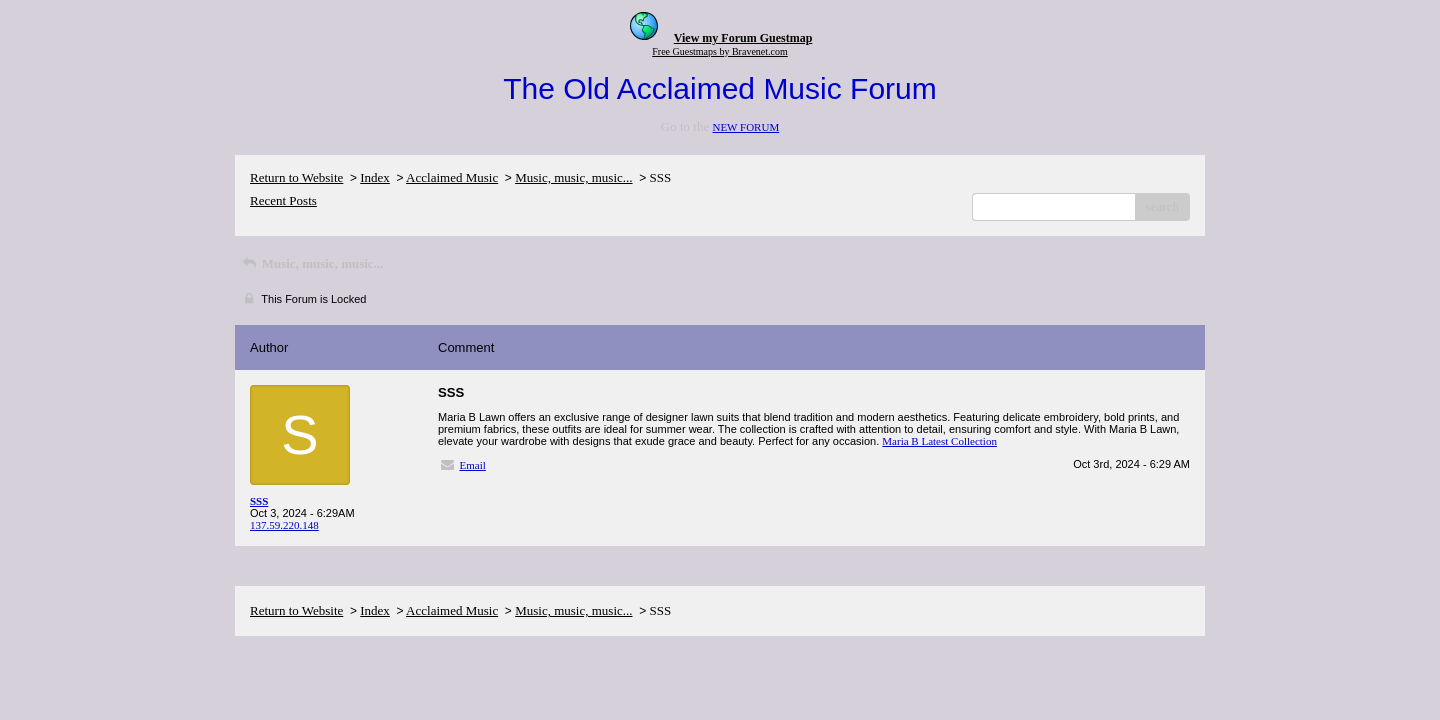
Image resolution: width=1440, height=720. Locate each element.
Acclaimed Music (452, 177)
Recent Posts (283, 200)
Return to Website (296, 177)
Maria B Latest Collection (939, 441)
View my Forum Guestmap (743, 38)
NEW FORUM (745, 127)
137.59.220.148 (284, 525)
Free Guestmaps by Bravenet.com (720, 51)
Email (473, 465)
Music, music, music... (573, 177)
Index (375, 177)
